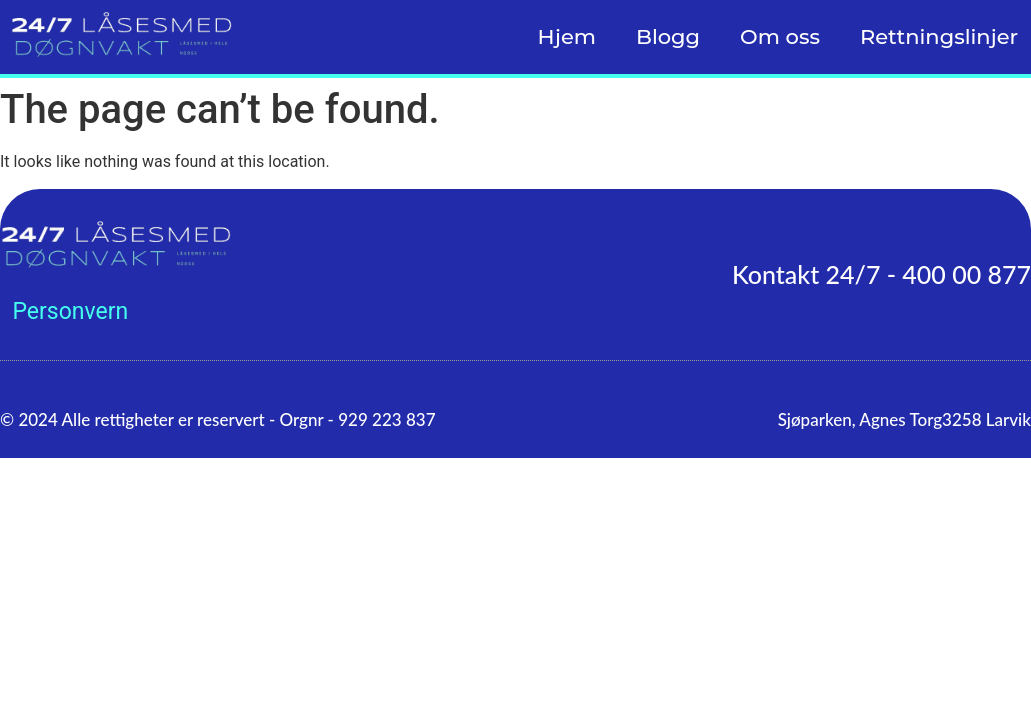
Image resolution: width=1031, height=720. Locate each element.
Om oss (780, 36)
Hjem (567, 36)
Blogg (668, 36)
